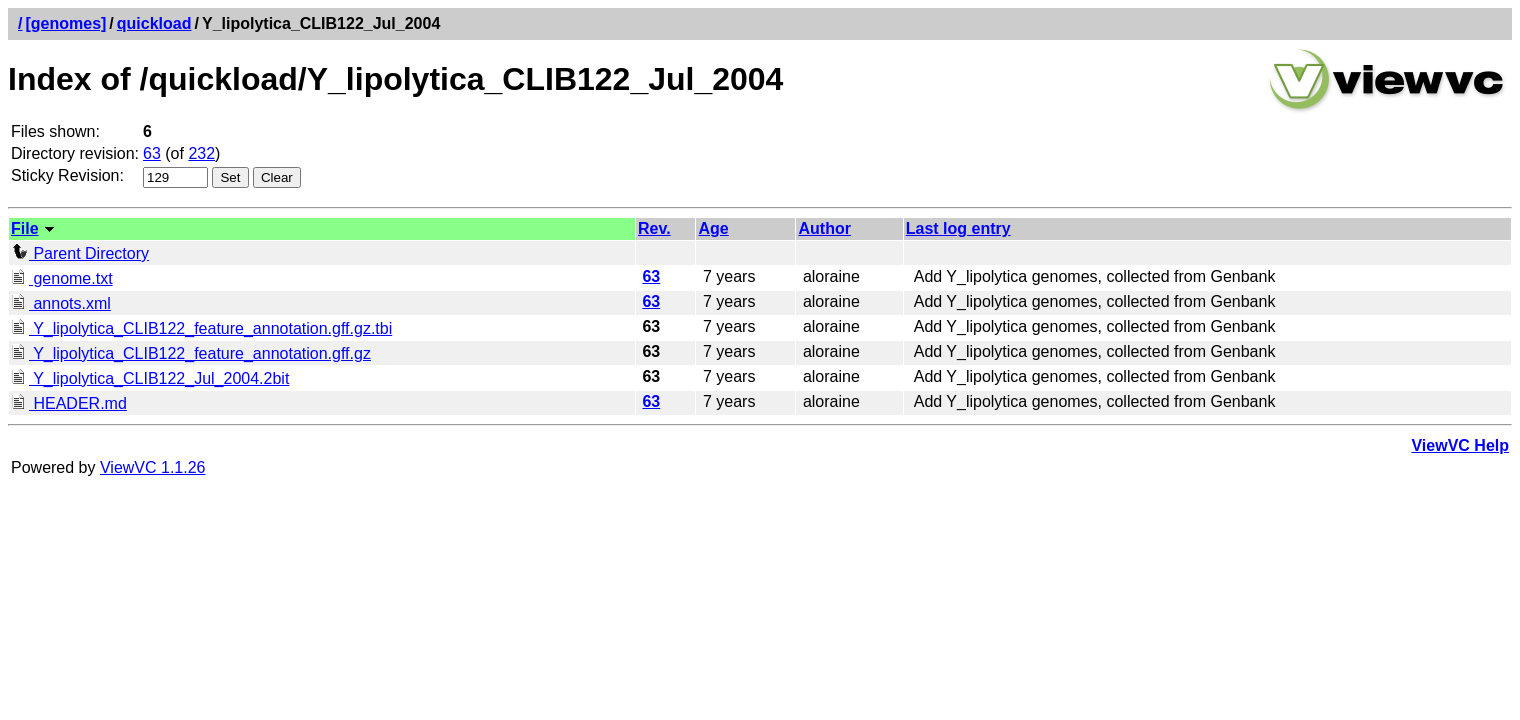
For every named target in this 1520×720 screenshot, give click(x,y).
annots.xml (61, 303)
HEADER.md (69, 403)
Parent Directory (80, 253)
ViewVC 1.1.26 (153, 467)
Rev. (654, 228)
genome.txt (62, 278)
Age (713, 228)
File (25, 228)
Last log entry (958, 228)
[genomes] (65, 23)
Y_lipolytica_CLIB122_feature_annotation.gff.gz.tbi (201, 328)
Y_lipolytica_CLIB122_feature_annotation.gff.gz (191, 353)
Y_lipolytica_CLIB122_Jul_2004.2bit (150, 378)
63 (152, 153)
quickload (154, 23)
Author (824, 228)
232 (201, 153)
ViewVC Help (1460, 445)
